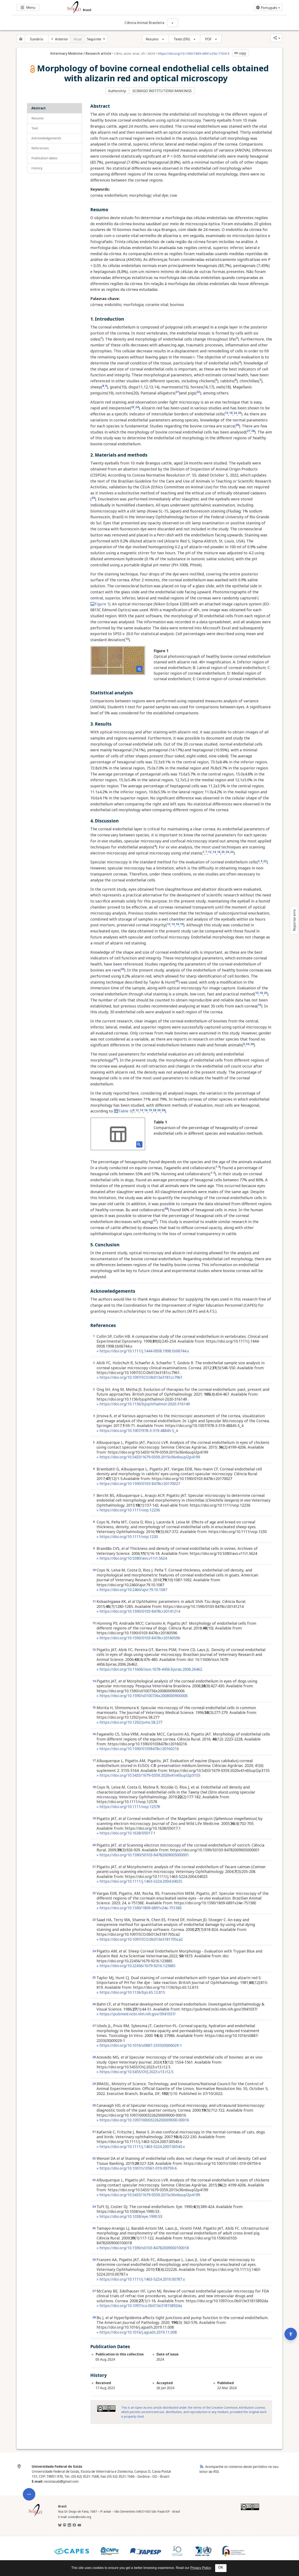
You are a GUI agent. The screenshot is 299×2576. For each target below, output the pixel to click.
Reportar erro (294, 920)
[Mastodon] (64, 2523)
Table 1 (122, 1109)
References (40, 146)
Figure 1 (99, 601)
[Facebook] (74, 2523)
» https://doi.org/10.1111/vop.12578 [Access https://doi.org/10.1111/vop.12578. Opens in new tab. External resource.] (128, 1804)
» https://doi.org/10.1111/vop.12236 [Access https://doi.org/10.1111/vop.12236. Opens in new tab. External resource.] (128, 1508)
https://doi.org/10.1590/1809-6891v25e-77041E (194, 53)
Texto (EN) (182, 39)
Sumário (36, 39)
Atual (78, 39)
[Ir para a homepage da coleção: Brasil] (126, 7)
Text (34, 126)
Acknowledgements (46, 136)
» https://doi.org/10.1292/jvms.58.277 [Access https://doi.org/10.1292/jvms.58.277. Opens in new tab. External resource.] (129, 1720)
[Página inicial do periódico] (21, 39)
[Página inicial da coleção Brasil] (35, 2513)
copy (240, 53)
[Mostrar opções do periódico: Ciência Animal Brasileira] (173, 23)
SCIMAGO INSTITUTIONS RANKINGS (163, 90)
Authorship (117, 90)
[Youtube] (79, 2523)
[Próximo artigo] (96, 39)
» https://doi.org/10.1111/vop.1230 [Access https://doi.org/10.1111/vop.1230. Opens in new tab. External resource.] (127, 1534)
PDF (208, 39)
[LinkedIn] (69, 2523)
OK (220, 2567)
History (37, 166)
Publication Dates (44, 156)
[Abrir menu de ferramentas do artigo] (29, 2368)
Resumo (152, 39)
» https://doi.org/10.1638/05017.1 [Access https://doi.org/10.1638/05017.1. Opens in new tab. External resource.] (126, 1831)
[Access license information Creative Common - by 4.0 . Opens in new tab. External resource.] (106, 2406)
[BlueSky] (59, 2523)
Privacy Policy (200, 2568)
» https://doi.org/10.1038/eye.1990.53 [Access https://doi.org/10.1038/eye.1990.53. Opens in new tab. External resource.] (129, 2214)
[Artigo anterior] (59, 39)
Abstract (38, 106)
